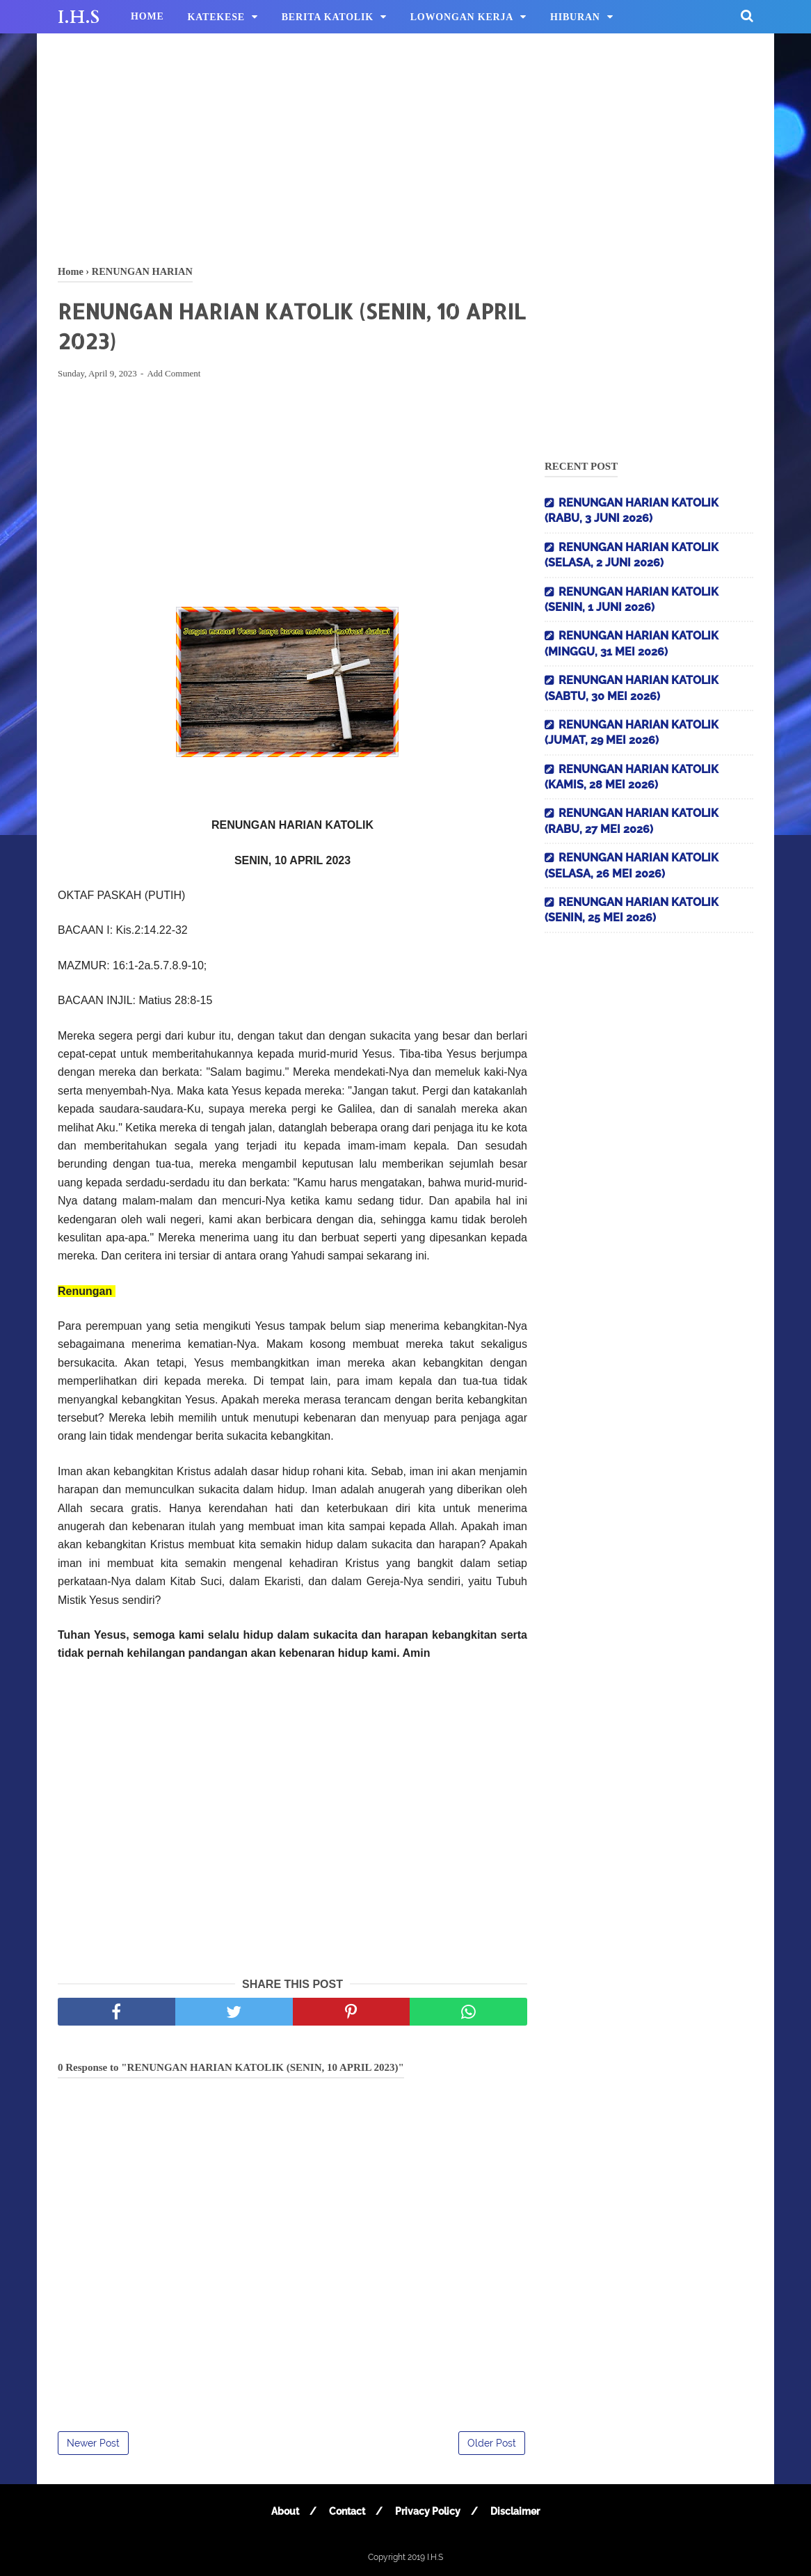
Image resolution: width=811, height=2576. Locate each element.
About (285, 2511)
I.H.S (78, 17)
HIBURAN (575, 17)
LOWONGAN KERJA (462, 17)
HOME (147, 16)
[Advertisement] (405, 146)
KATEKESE (216, 17)
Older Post (491, 2443)
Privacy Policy (427, 2511)
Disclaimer (515, 2511)
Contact (347, 2511)
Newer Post (93, 2443)
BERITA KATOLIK (328, 17)
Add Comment (173, 373)
